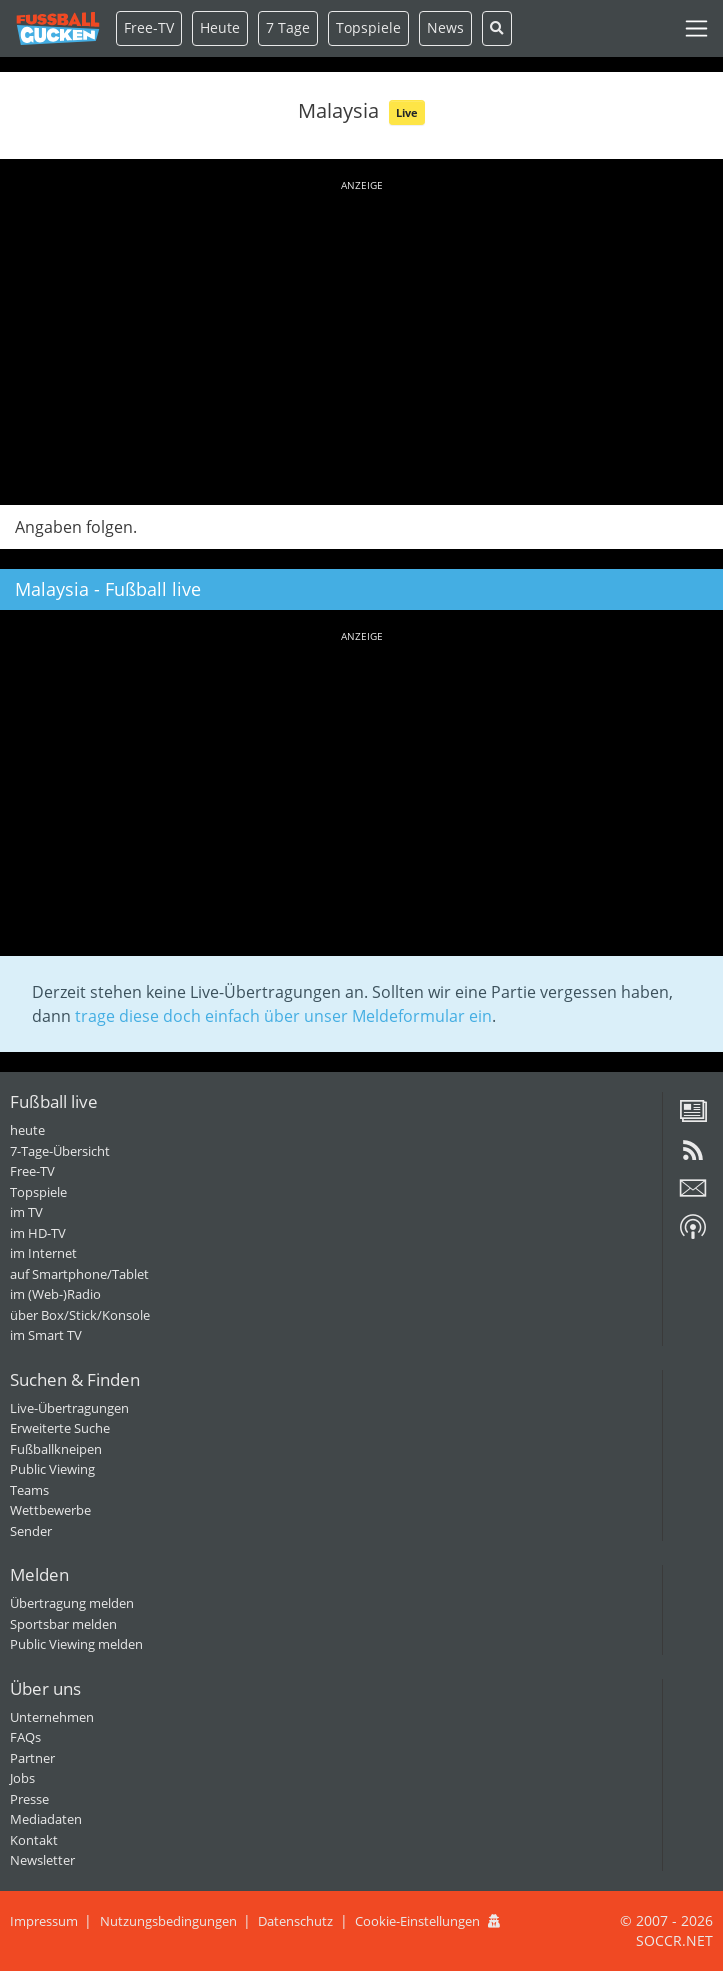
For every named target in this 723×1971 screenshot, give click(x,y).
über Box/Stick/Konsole (80, 1315)
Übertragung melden (72, 1603)
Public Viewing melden (76, 1644)
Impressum (44, 1921)
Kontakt (34, 1840)
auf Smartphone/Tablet (79, 1274)
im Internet (43, 1253)
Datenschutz (295, 1921)
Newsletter (42, 1860)
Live (407, 112)
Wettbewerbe (50, 1510)
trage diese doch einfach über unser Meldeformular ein (283, 1016)
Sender (31, 1531)
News (445, 28)
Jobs (22, 1778)
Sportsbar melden (63, 1624)
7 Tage (288, 28)
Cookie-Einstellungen (417, 1921)
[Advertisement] (361, 339)
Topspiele (38, 1192)
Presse (29, 1799)
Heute (220, 28)
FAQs (25, 1737)
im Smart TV (46, 1335)
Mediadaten (46, 1819)
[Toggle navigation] (696, 28)
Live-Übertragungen (69, 1408)
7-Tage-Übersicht (60, 1151)
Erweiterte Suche (60, 1428)
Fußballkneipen (56, 1449)
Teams (29, 1490)
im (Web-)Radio (55, 1294)
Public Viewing (52, 1469)
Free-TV (149, 28)
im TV (26, 1212)
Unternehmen (52, 1717)
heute (27, 1130)
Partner (32, 1758)
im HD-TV (38, 1233)
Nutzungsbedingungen (168, 1921)
